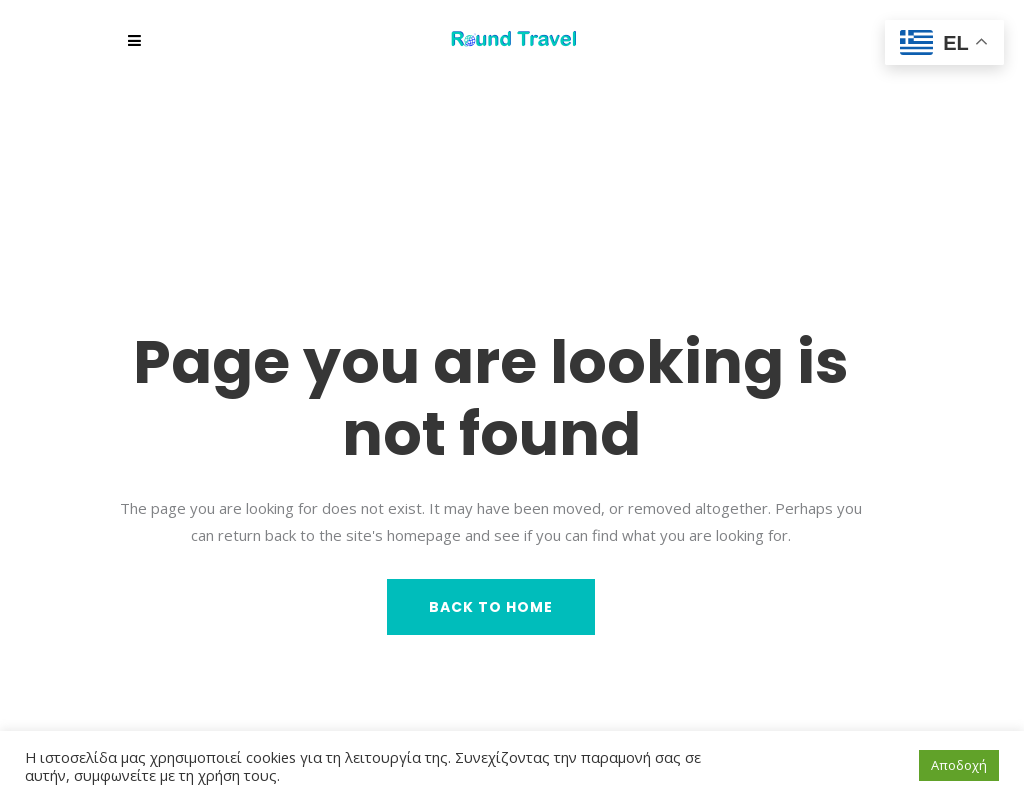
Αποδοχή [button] (959, 765)
